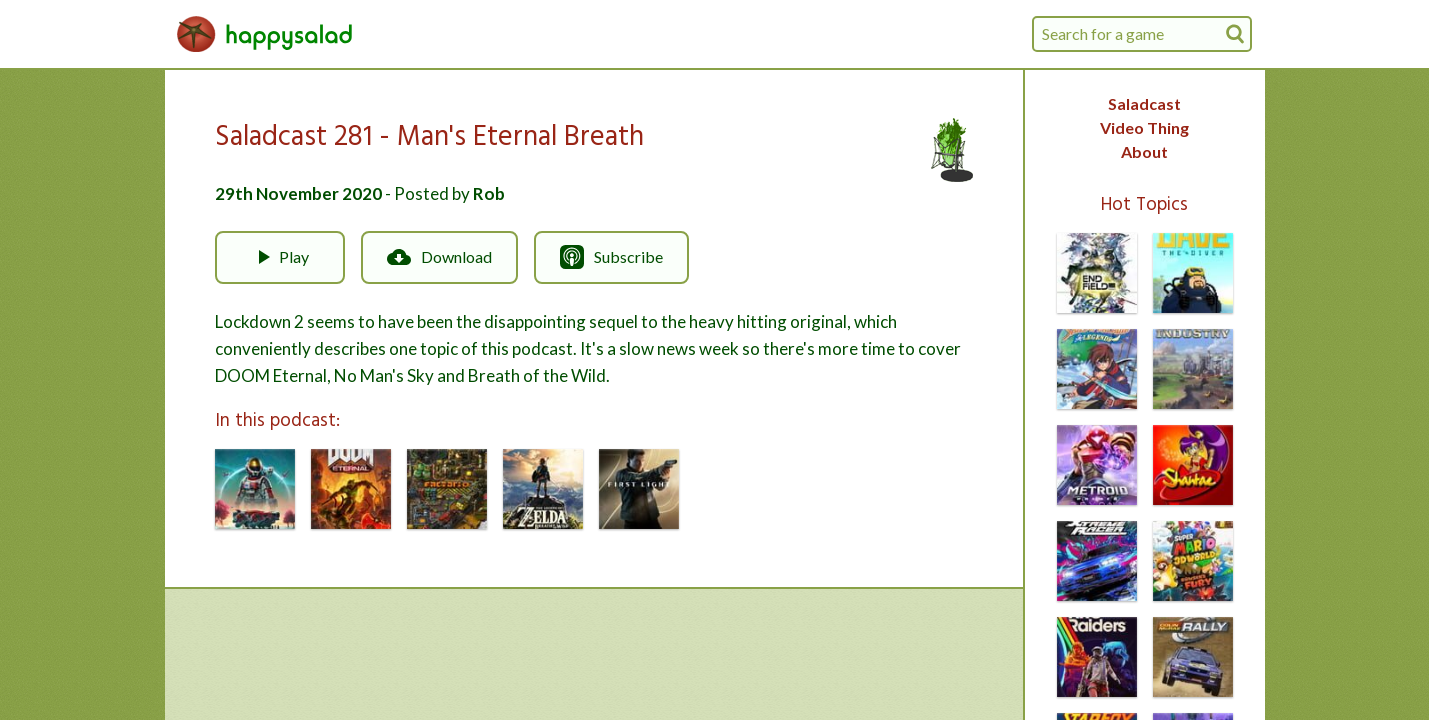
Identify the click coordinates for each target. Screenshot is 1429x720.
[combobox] (1142, 34)
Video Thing (1144, 127)
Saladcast (1144, 103)
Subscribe (611, 257)
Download (439, 257)
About (1144, 151)
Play (280, 257)
